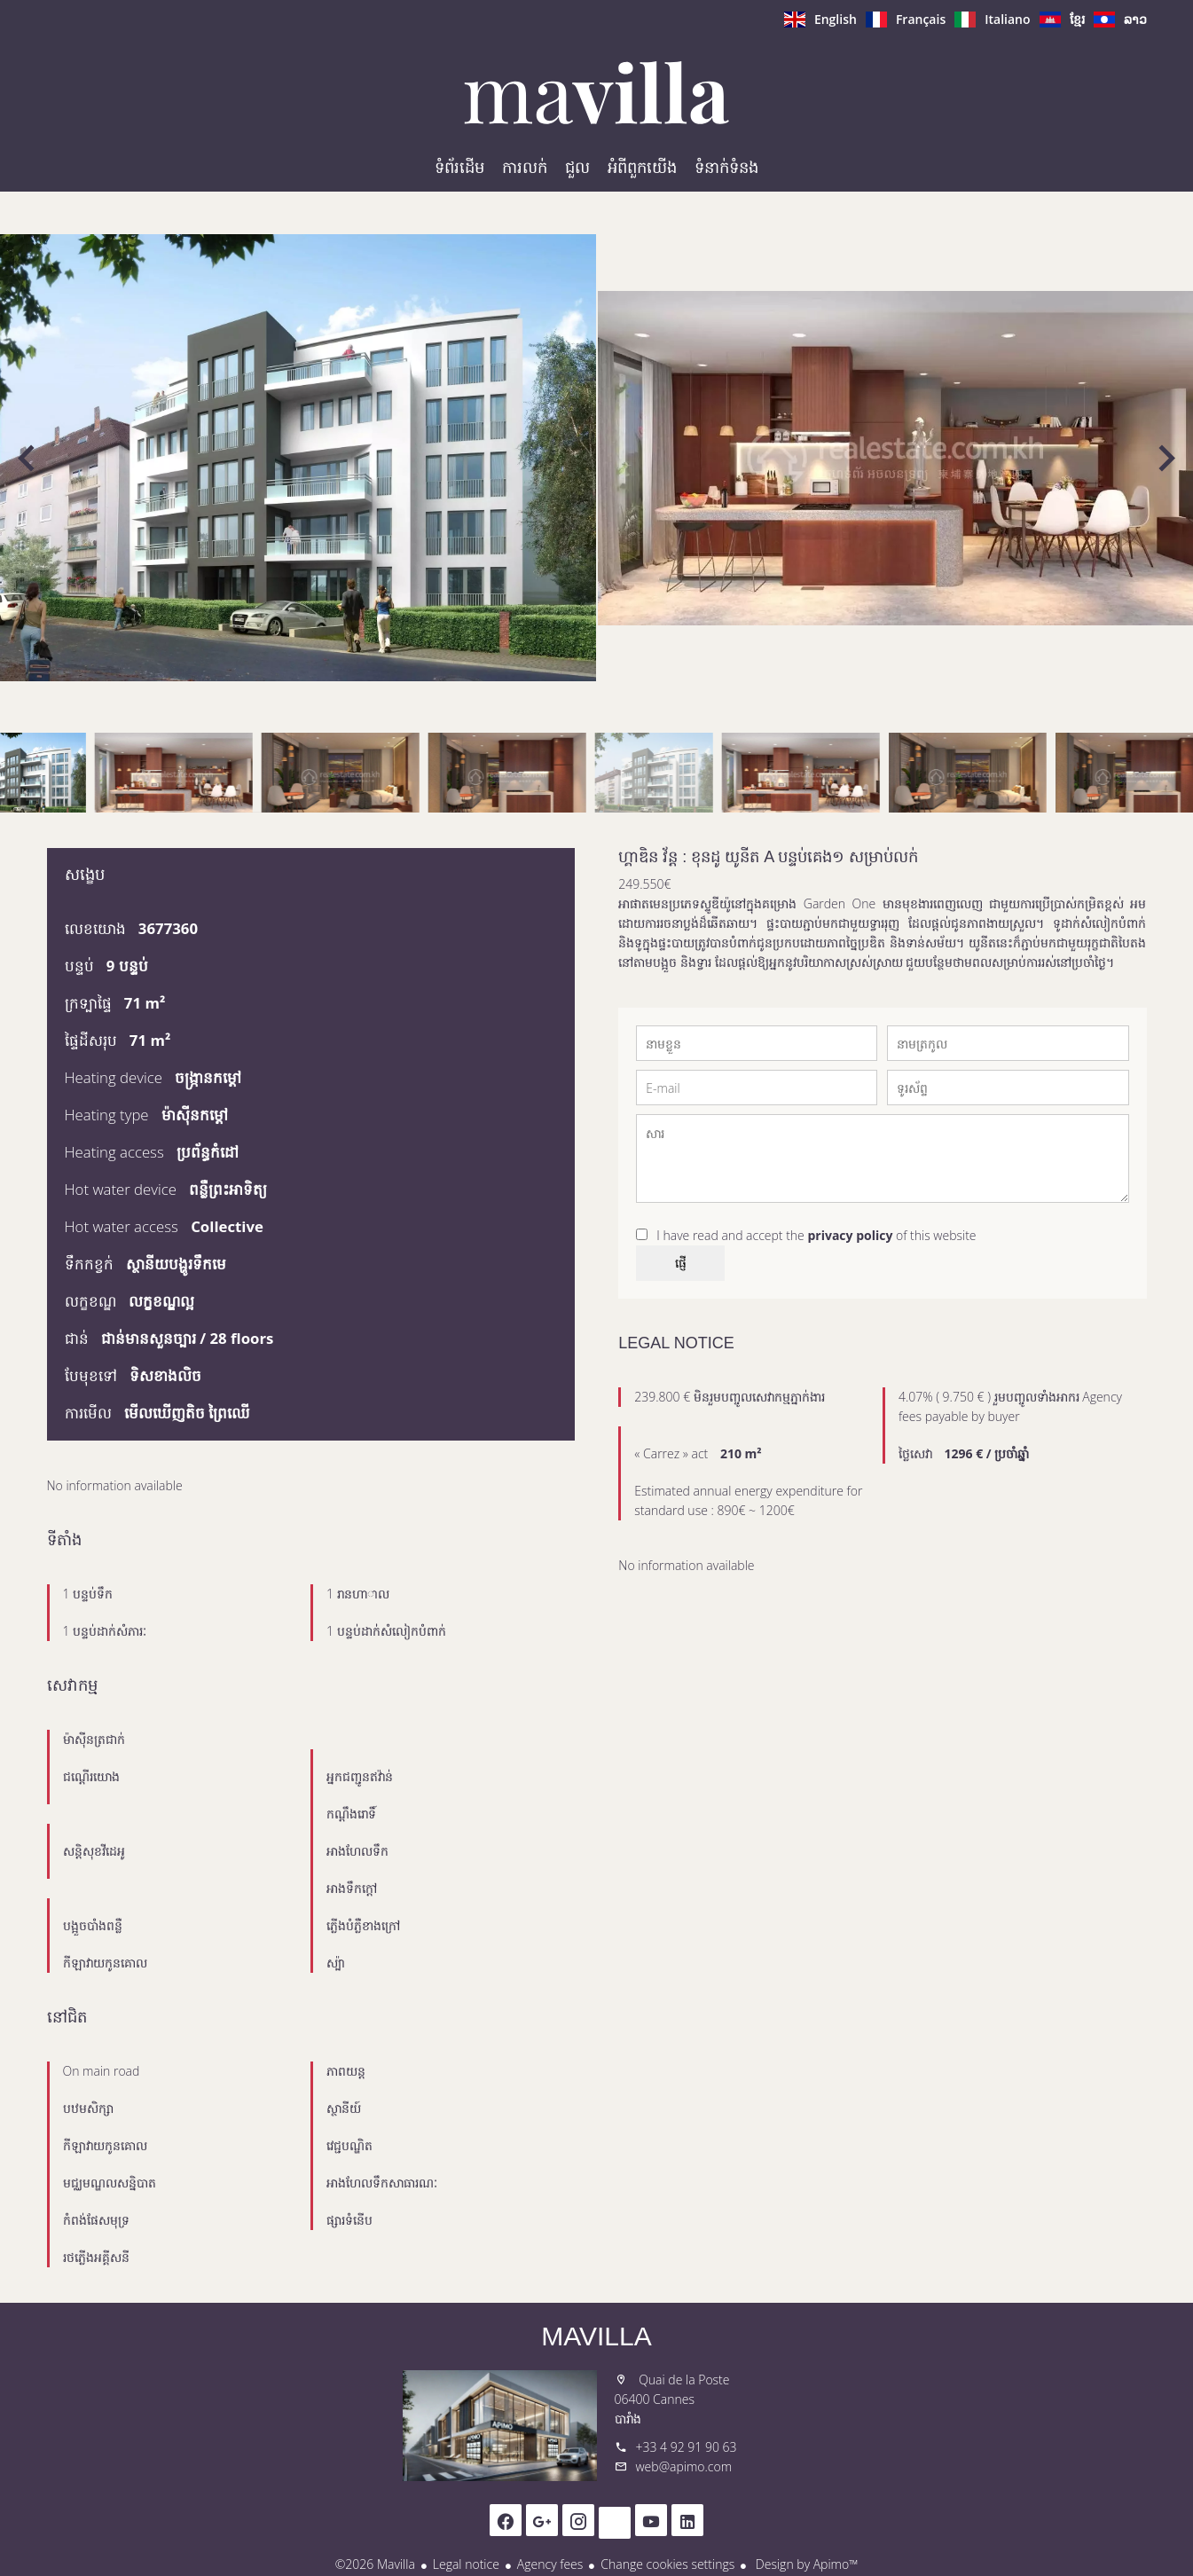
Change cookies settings (667, 2564)
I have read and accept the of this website (816, 1235)
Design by (805, 2564)
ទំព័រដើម (597, 92)
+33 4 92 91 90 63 (686, 2447)
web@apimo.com (684, 2466)
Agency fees (550, 2564)
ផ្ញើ (681, 1262)
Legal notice (466, 2564)
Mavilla (596, 2336)
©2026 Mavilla (375, 2564)
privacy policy (849, 1235)
